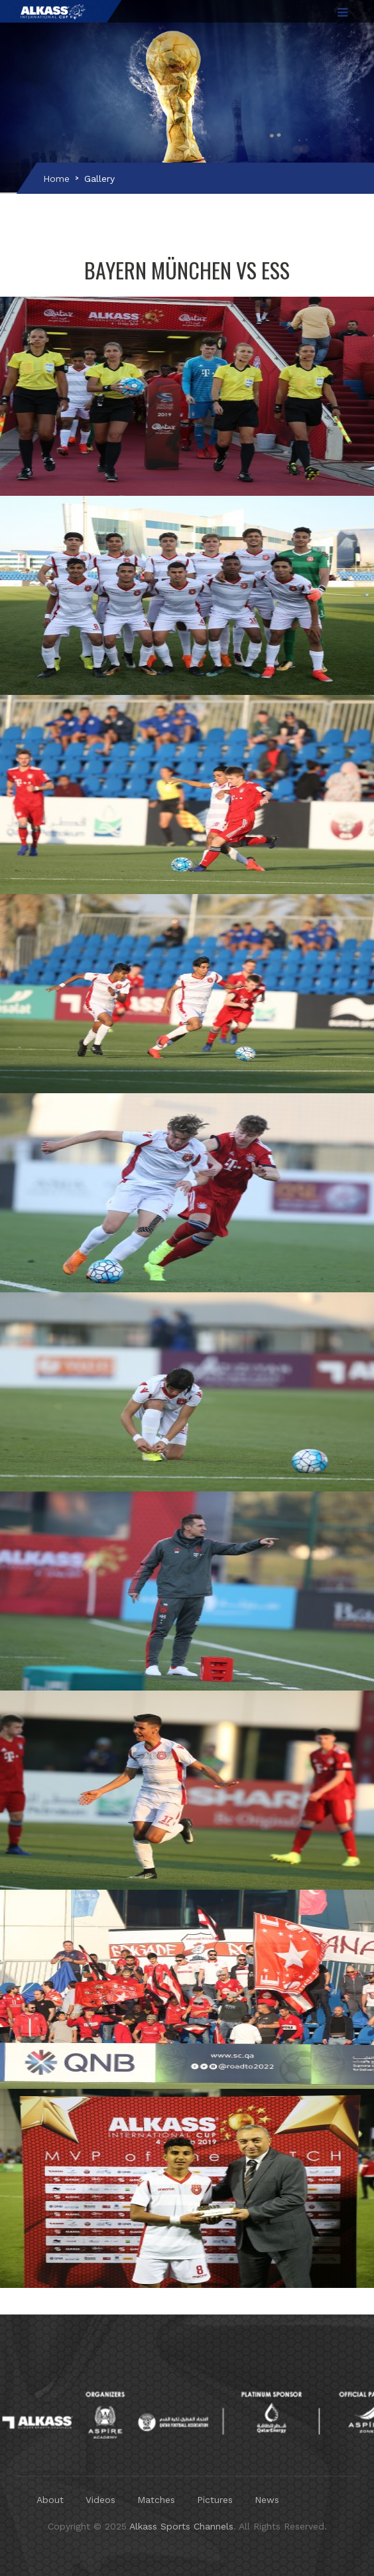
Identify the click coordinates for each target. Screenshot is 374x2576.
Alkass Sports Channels (181, 2526)
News (267, 2499)
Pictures (215, 2499)
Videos (100, 2499)
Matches (156, 2499)
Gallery (99, 178)
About (50, 2499)
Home (56, 178)
